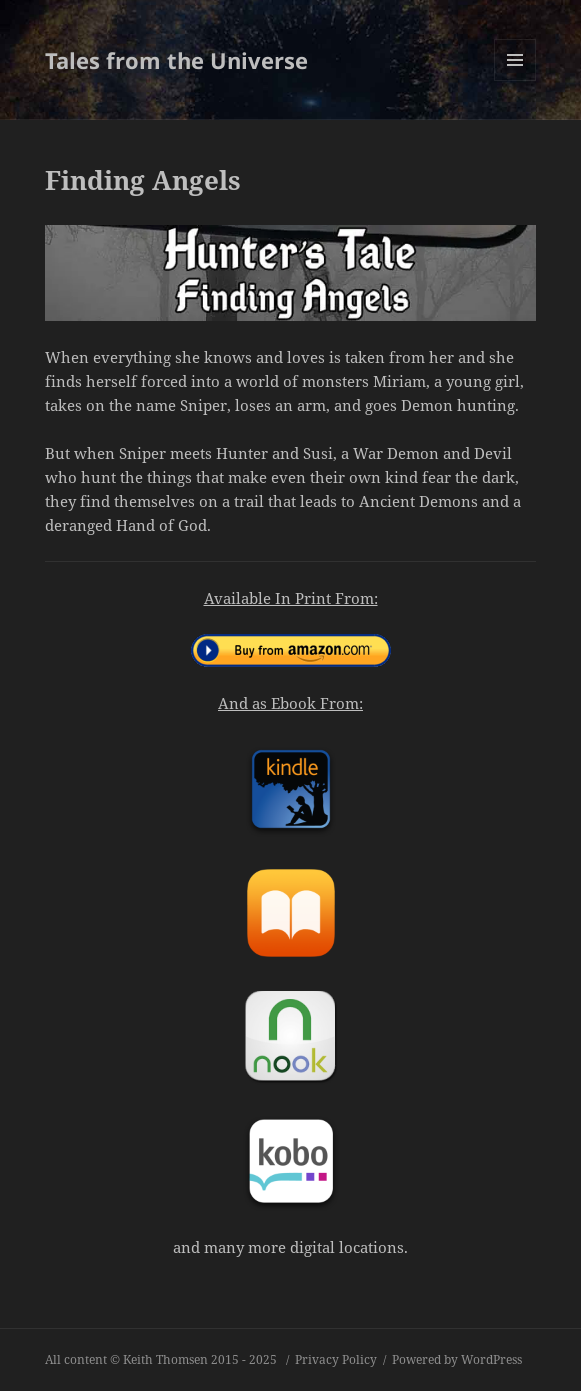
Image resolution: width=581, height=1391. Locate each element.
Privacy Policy (336, 1359)
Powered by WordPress (457, 1359)
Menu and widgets (515, 80)
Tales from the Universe (176, 60)
